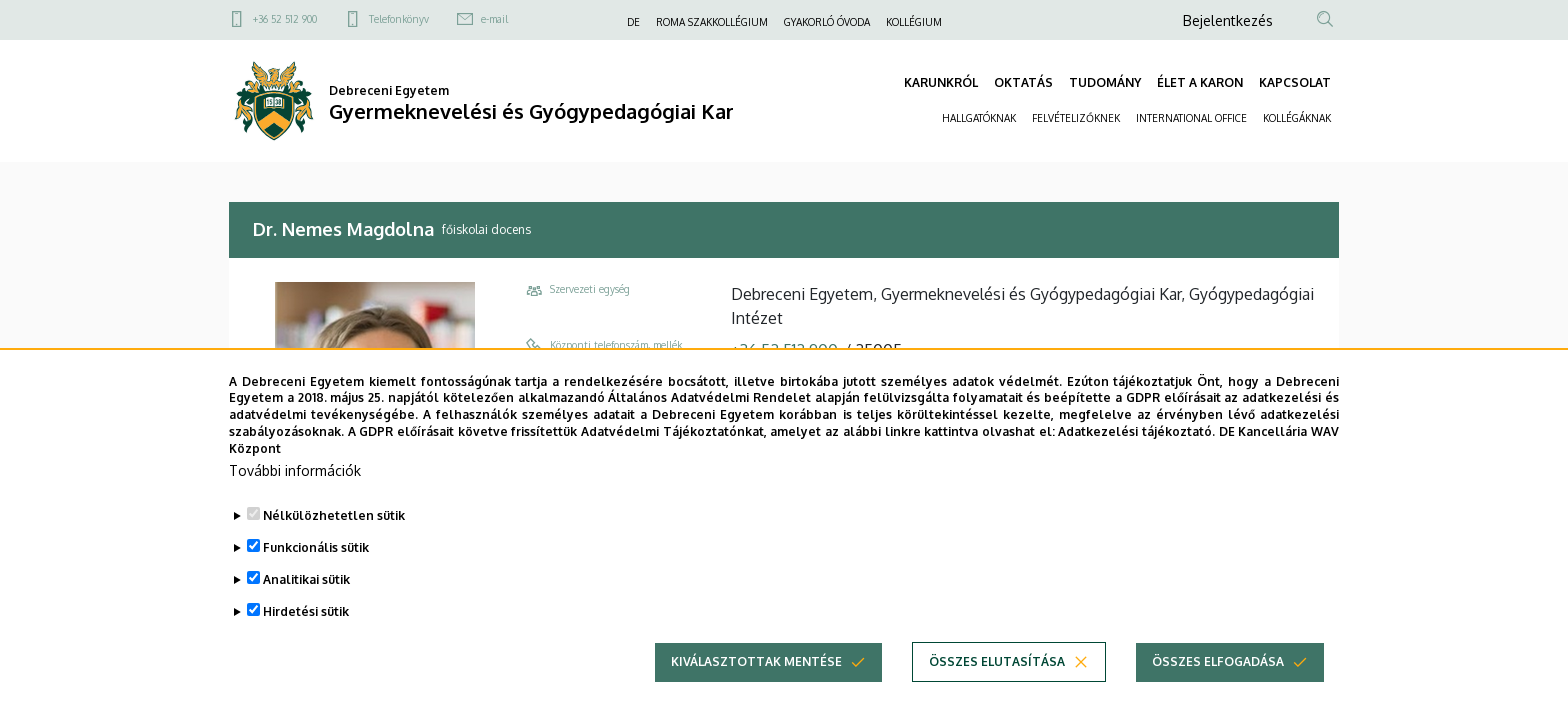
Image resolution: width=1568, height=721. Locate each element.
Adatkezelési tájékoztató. (1136, 452)
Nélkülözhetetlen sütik (334, 535)
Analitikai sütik (306, 599)
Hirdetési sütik (306, 631)
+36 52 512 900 (285, 19)
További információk (295, 490)
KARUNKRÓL (941, 82)
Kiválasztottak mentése (756, 681)
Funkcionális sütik (316, 567)
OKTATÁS (1023, 82)
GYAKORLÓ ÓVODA (827, 22)
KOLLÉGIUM (914, 22)
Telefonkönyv (399, 19)
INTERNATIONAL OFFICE (1191, 118)
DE (633, 22)
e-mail (494, 19)
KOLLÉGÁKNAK (1297, 118)
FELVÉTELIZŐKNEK (1076, 118)
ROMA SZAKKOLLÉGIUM (712, 22)
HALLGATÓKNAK (979, 118)
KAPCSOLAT (1295, 82)
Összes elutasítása (997, 681)
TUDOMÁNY (1105, 82)
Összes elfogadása (1218, 681)
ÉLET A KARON (1200, 82)
